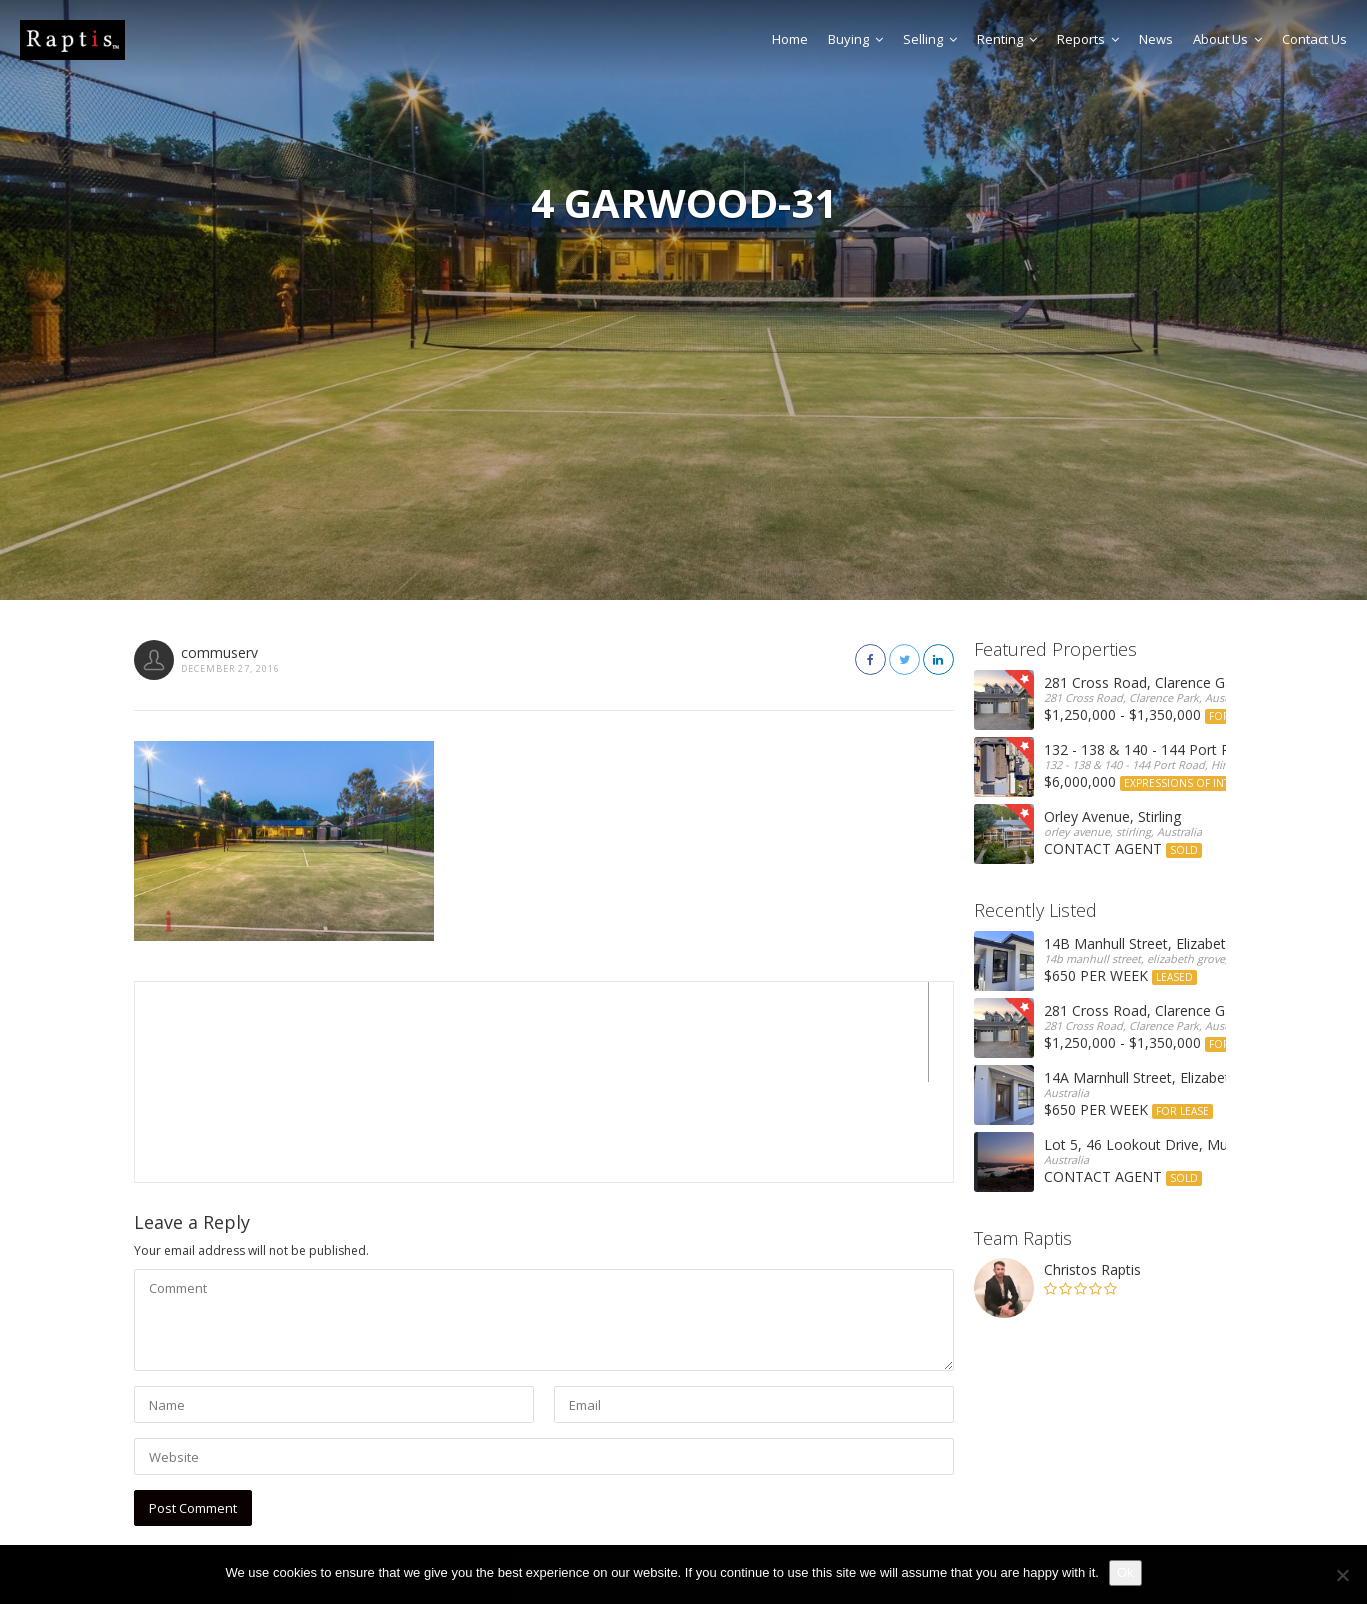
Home (790, 39)
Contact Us (1314, 39)
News (1156, 39)
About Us (1227, 39)
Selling (930, 39)
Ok (1125, 1572)
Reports (1088, 39)
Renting (1007, 39)
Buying (855, 39)
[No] (1342, 1575)
